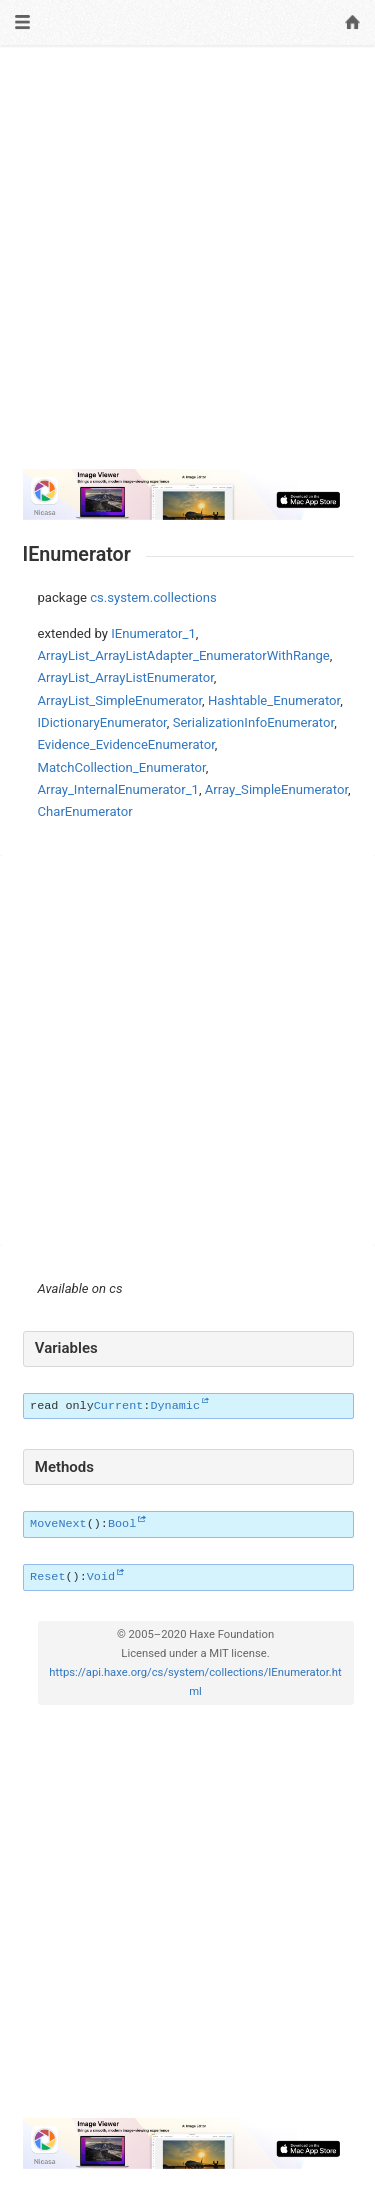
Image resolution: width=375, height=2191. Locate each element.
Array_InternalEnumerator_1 (118, 789)
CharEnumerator (85, 811)
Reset (47, 1577)
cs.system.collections (153, 597)
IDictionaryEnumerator (102, 722)
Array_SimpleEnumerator (276, 789)
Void (101, 1577)
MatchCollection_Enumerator (122, 767)
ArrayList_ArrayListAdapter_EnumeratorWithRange (184, 655)
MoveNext (58, 1524)
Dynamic (175, 1406)
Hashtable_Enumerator (274, 700)
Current (119, 1406)
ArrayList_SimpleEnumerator (120, 700)
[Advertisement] (187, 265)
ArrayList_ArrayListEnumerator (126, 677)
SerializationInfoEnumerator (254, 722)
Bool (122, 1524)
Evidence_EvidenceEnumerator (126, 744)
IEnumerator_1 (153, 633)
